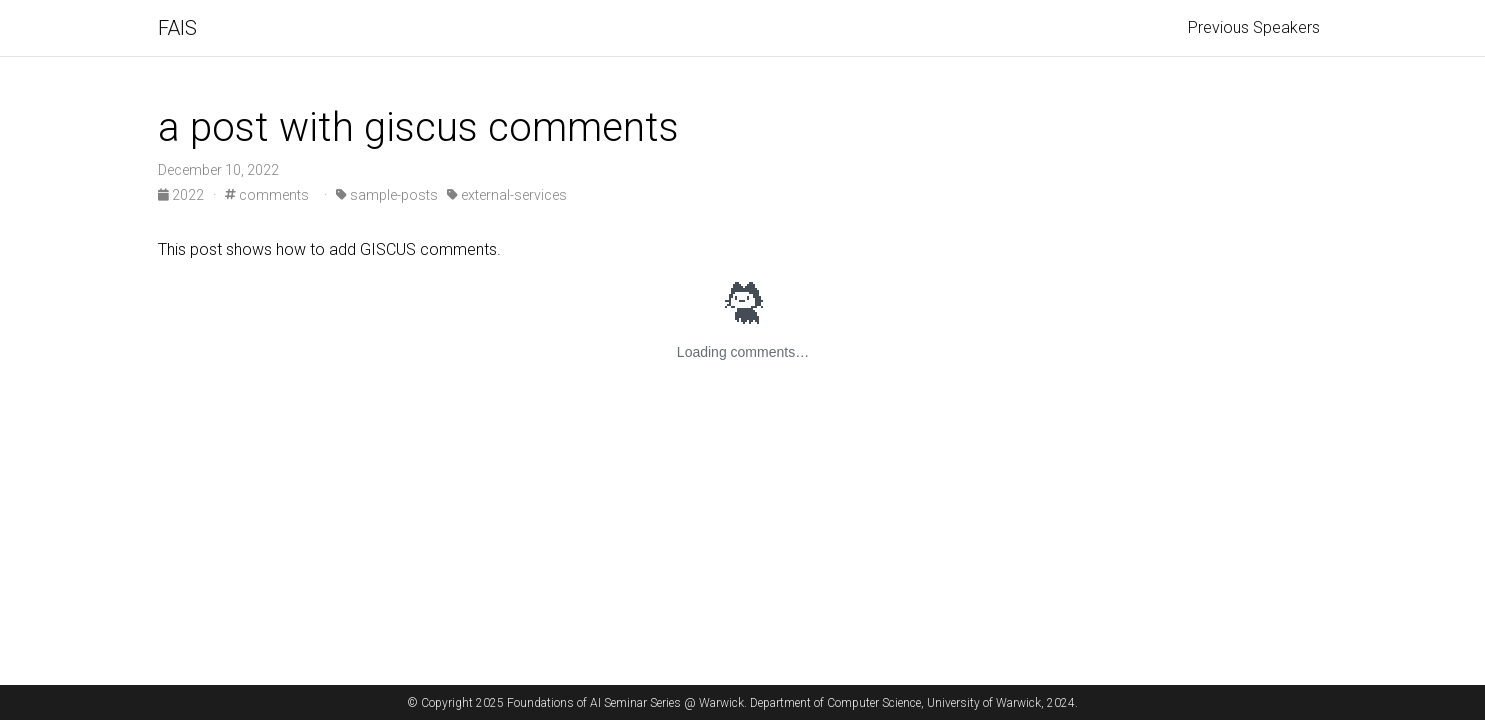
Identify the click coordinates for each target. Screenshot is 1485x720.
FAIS (177, 28)
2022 (182, 195)
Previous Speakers (1254, 27)
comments (267, 195)
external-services (507, 195)
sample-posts (387, 195)
